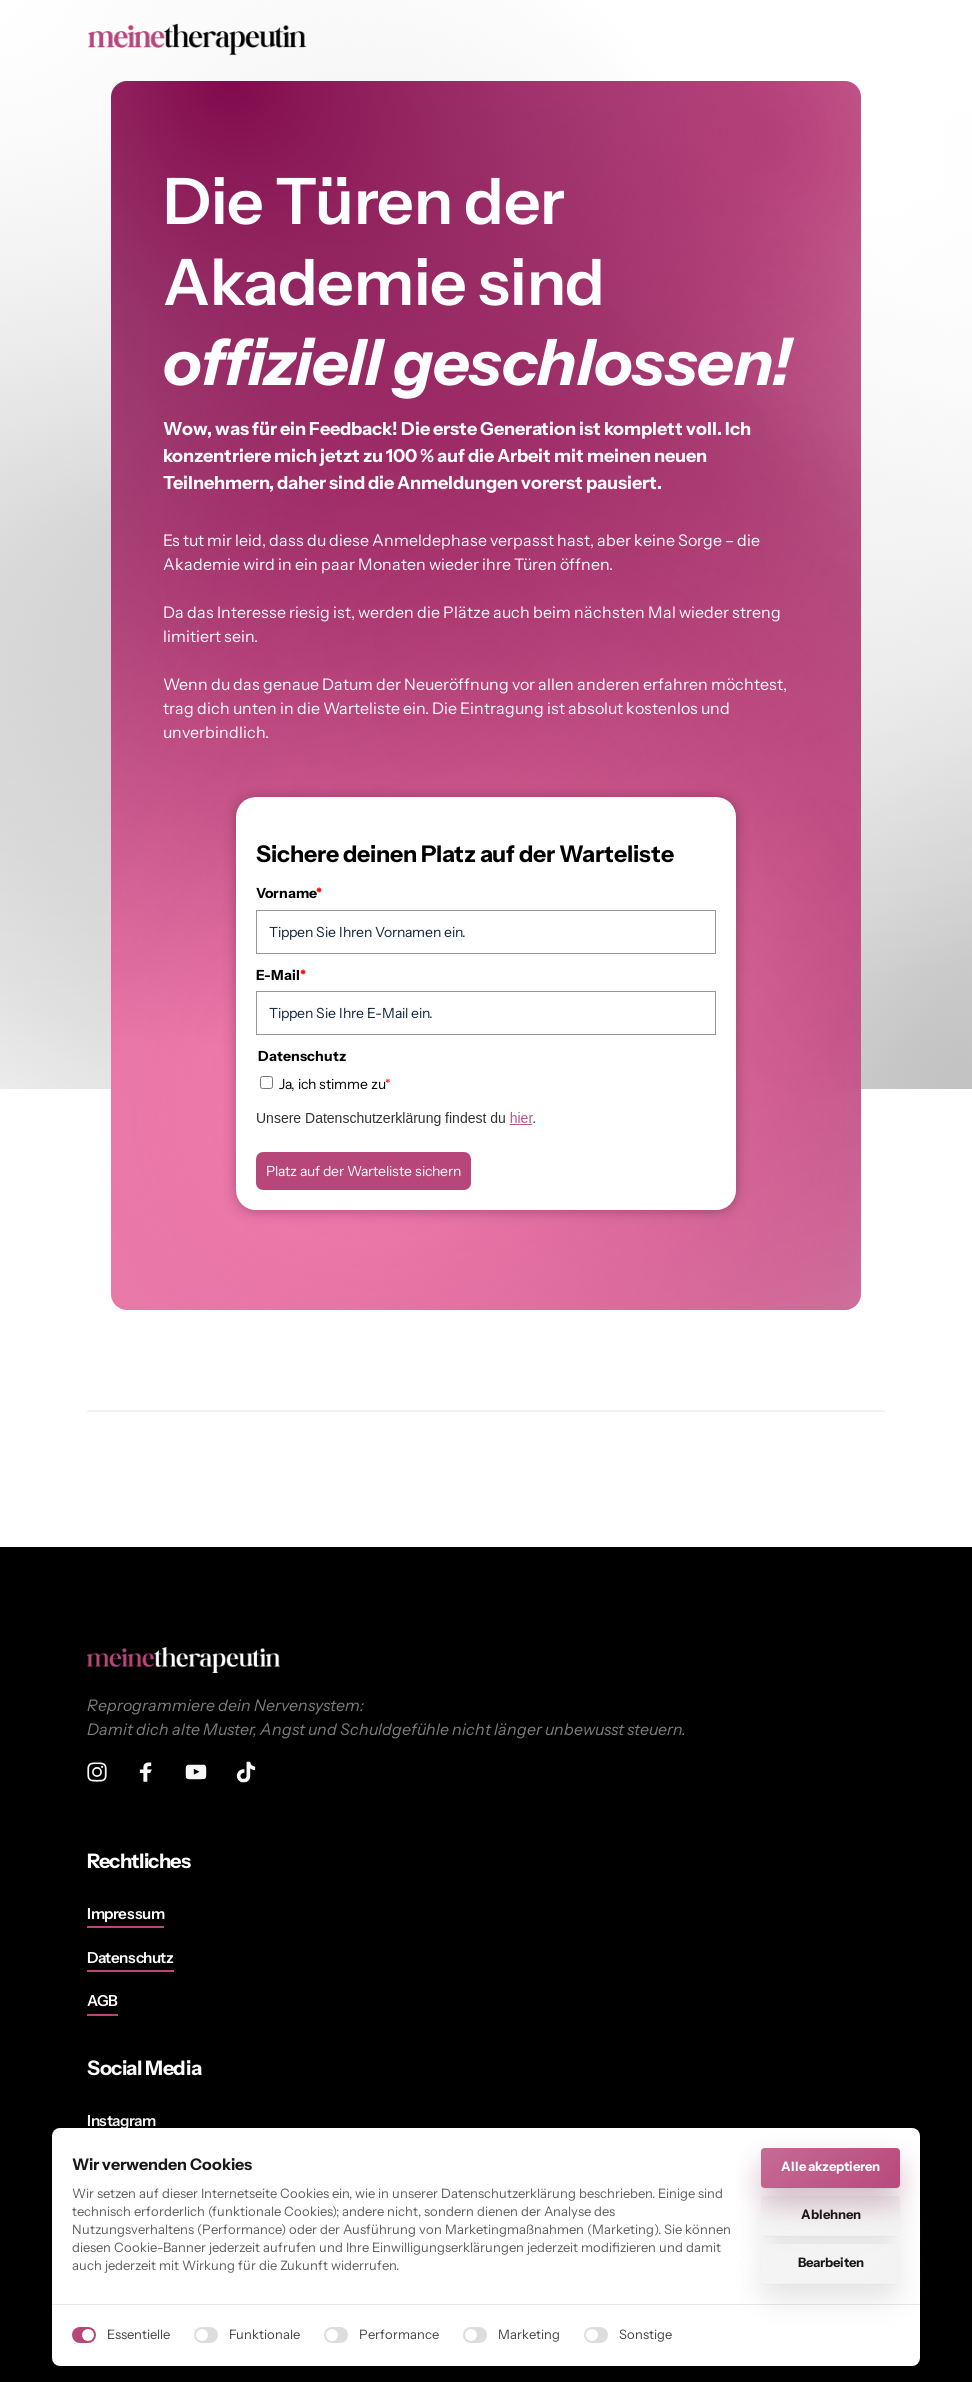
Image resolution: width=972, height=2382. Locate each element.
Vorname (289, 893)
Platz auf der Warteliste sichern (363, 1171)
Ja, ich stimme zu (335, 1084)
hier (521, 1118)
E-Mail (281, 975)
